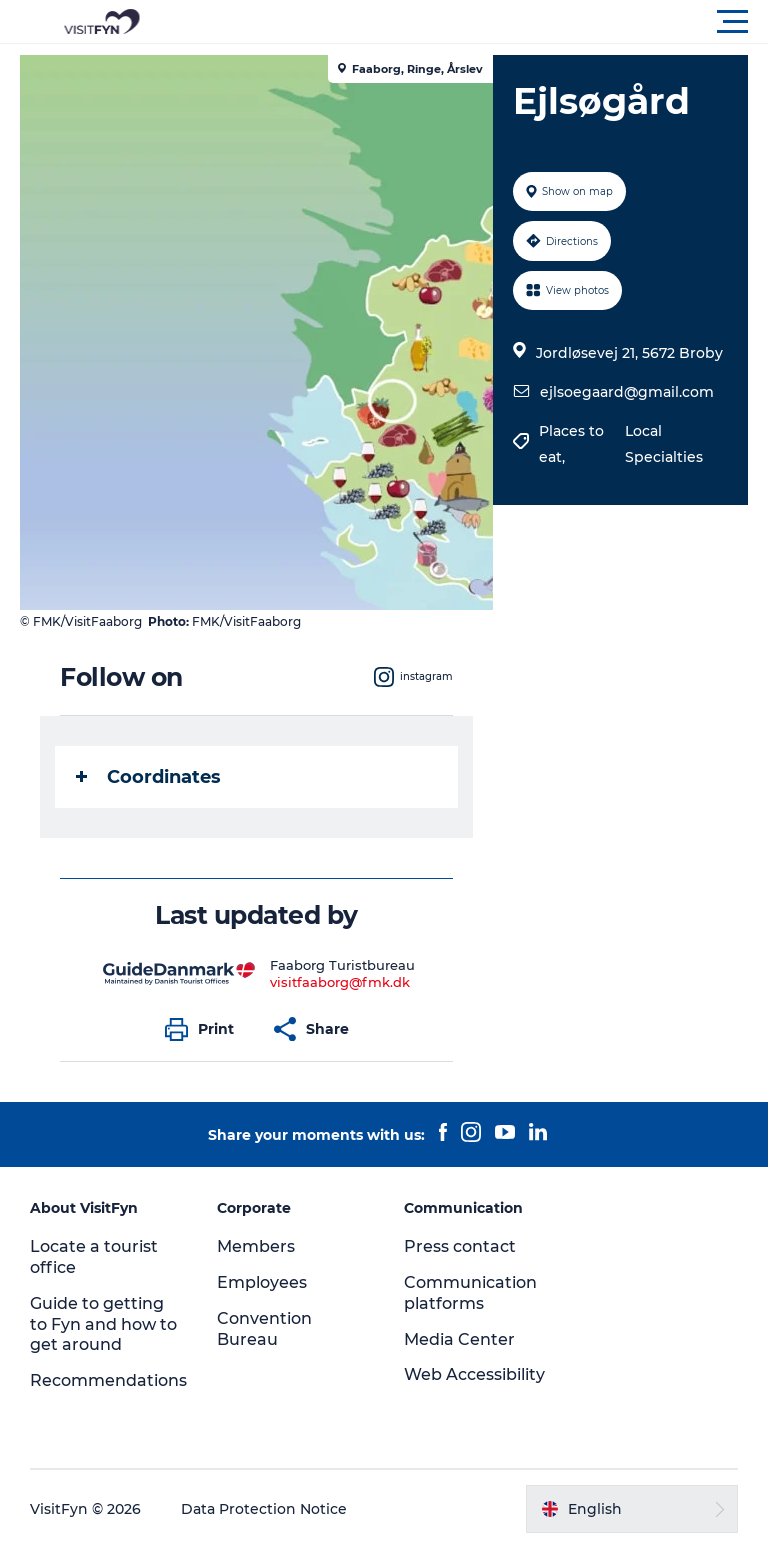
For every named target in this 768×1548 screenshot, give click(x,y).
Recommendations (108, 1380)
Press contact (460, 1246)
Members (256, 1246)
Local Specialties (664, 444)
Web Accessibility (474, 1374)
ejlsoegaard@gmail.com (627, 392)
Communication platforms (470, 1293)
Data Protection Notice (264, 1509)
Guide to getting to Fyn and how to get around (103, 1324)
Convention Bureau (264, 1329)
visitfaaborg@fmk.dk (340, 982)
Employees (262, 1282)
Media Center (459, 1339)
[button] (474, 22)
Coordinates (148, 777)
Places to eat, (571, 444)
